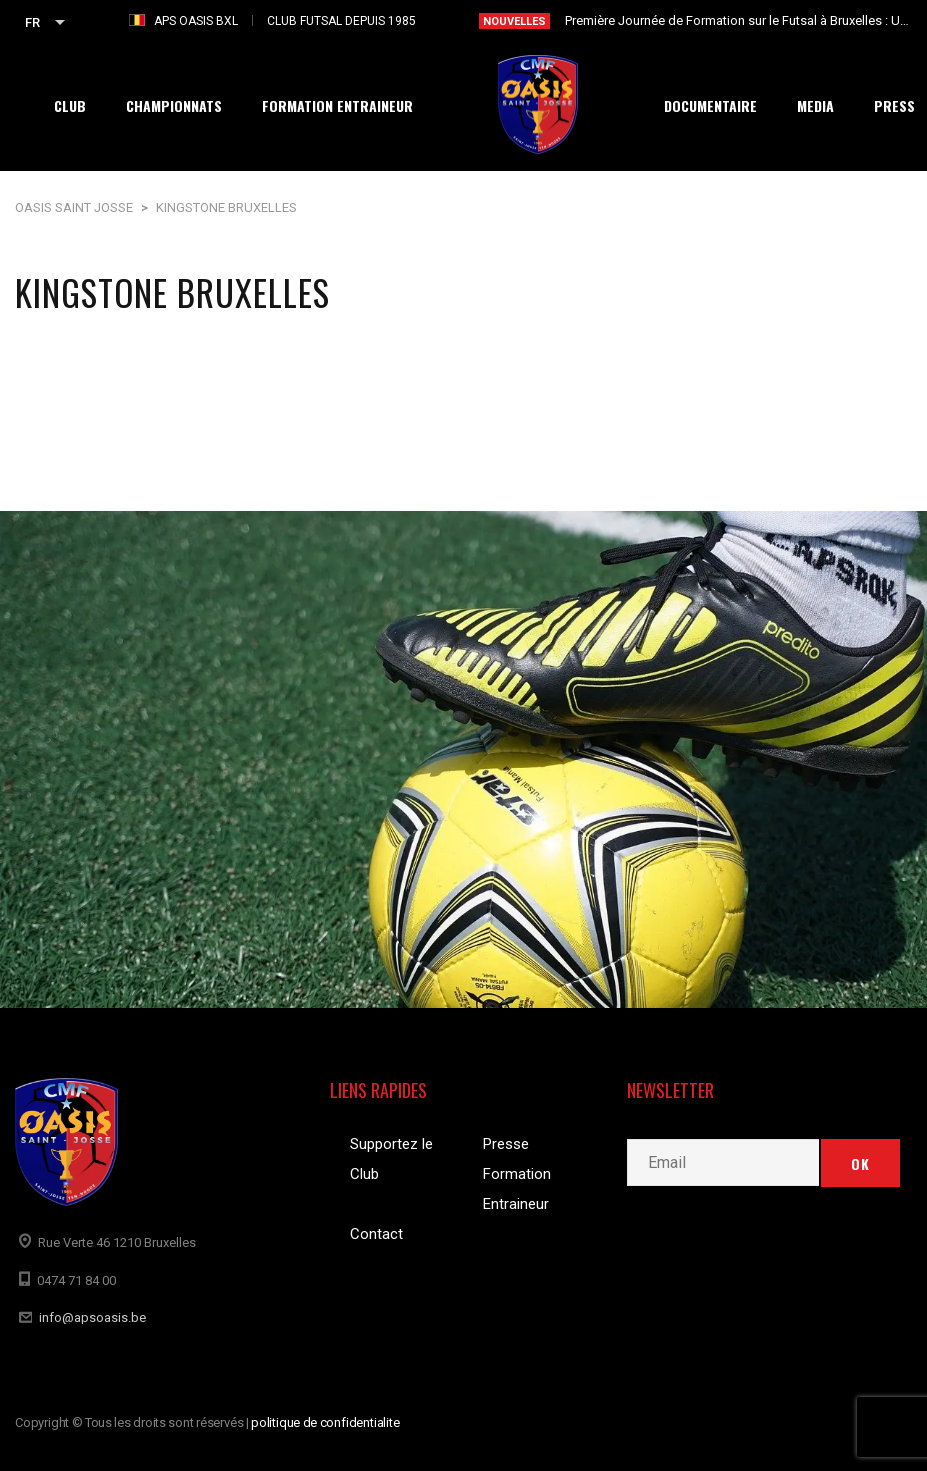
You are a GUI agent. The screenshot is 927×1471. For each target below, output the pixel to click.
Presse (506, 1144)
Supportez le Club (391, 1159)
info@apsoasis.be (92, 1317)
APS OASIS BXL (196, 21)
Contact (376, 1234)
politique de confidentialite (325, 1422)
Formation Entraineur (517, 1189)
